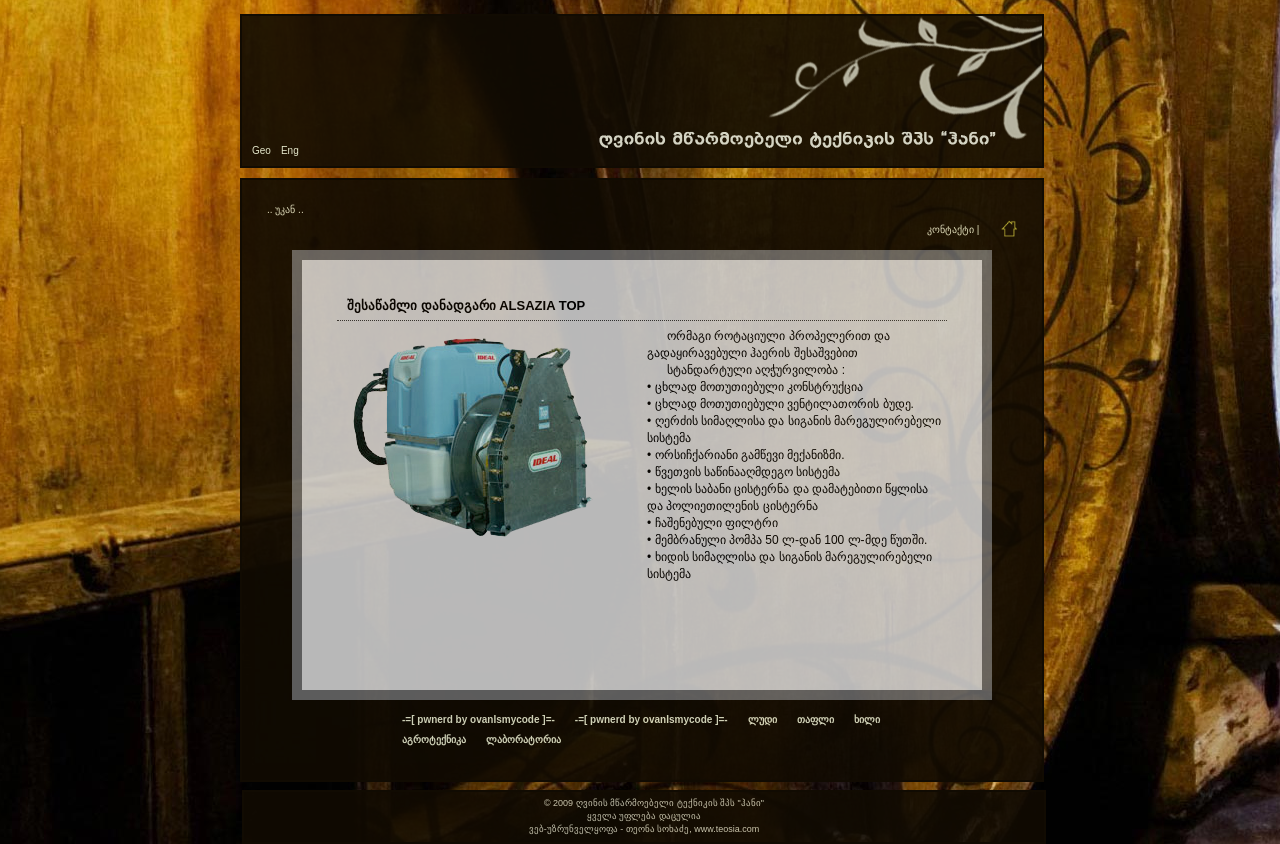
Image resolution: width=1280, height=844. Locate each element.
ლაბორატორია (523, 739)
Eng (290, 150)
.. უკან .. (285, 209)
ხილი (867, 719)
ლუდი (762, 719)
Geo (261, 150)
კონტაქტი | (953, 229)
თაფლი (815, 719)
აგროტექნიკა (434, 739)
